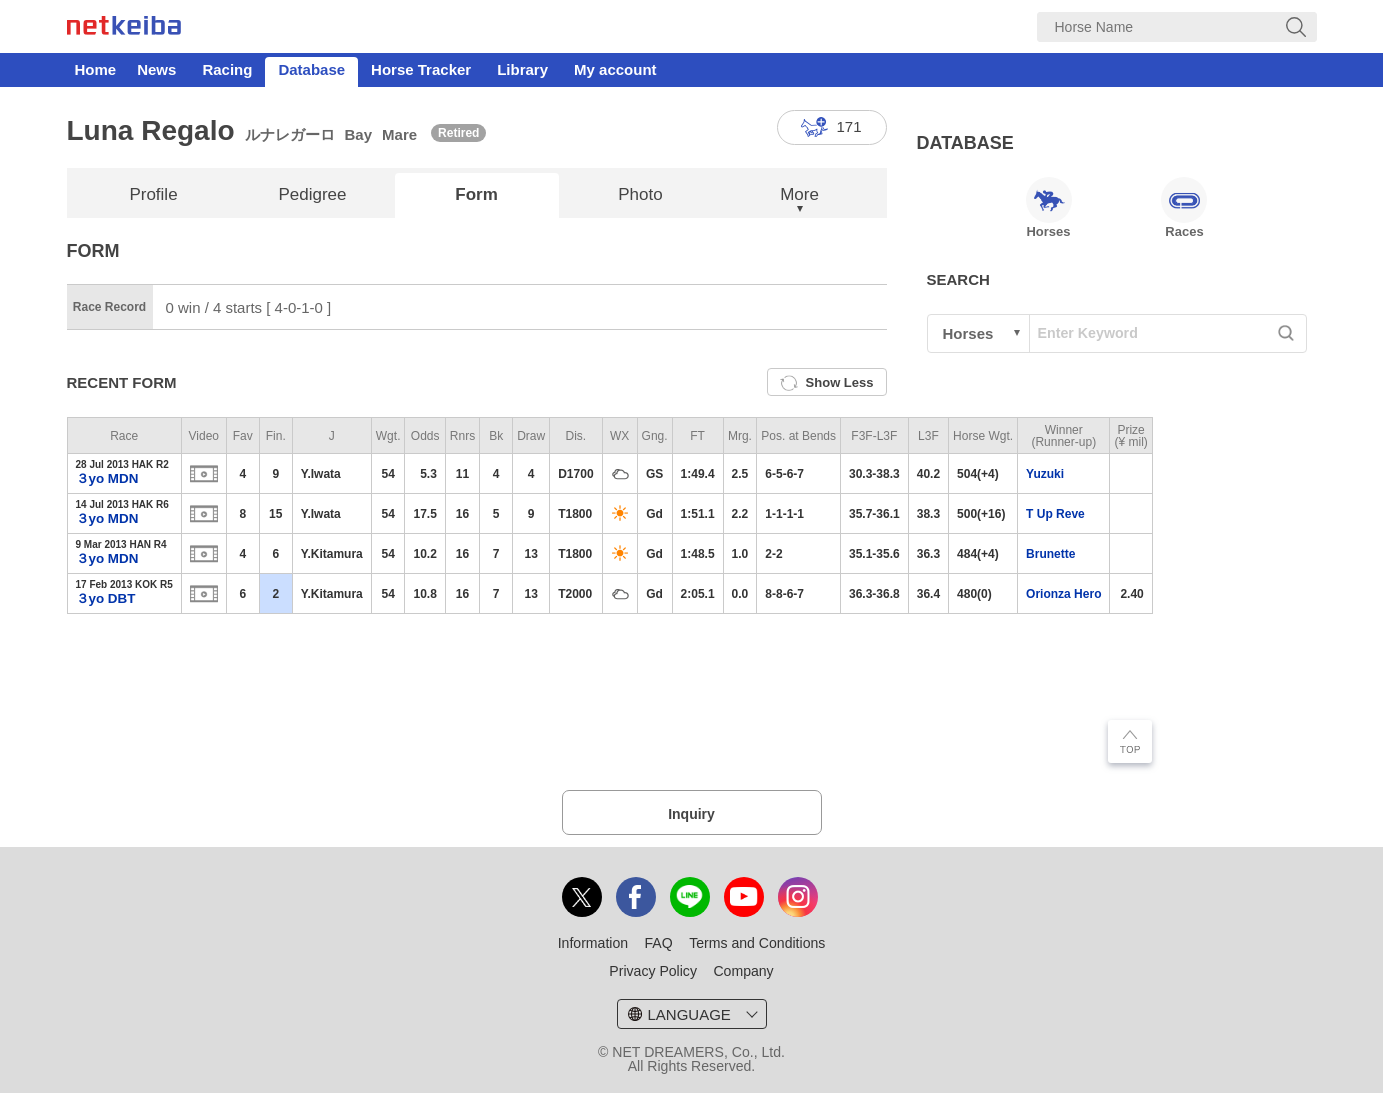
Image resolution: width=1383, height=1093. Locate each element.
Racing (227, 69)
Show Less (827, 383)
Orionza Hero (1063, 594)
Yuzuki (1045, 474)
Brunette (1050, 554)
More (799, 194)
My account (615, 69)
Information (593, 943)
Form (476, 194)
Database (311, 69)
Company (743, 971)
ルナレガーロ (290, 134)
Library (522, 69)
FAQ (659, 943)
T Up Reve (1055, 514)
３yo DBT (106, 598)
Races (1184, 208)
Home (96, 69)
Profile (153, 194)
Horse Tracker (421, 69)
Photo (640, 194)
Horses (1049, 208)
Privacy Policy (653, 971)
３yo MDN (107, 478)
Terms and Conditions (757, 943)
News (156, 69)
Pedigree (312, 194)
